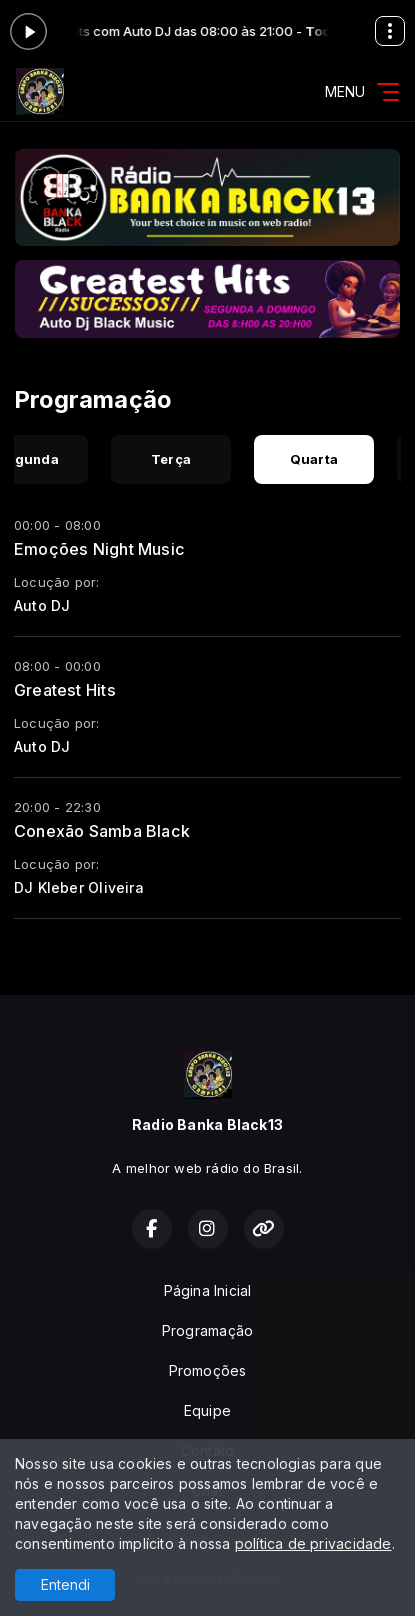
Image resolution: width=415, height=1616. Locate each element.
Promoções (208, 1370)
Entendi (65, 1584)
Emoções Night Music (99, 549)
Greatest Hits (65, 690)
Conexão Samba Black (102, 831)
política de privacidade (313, 1543)
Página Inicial (208, 1290)
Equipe (207, 1410)
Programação (207, 1330)
